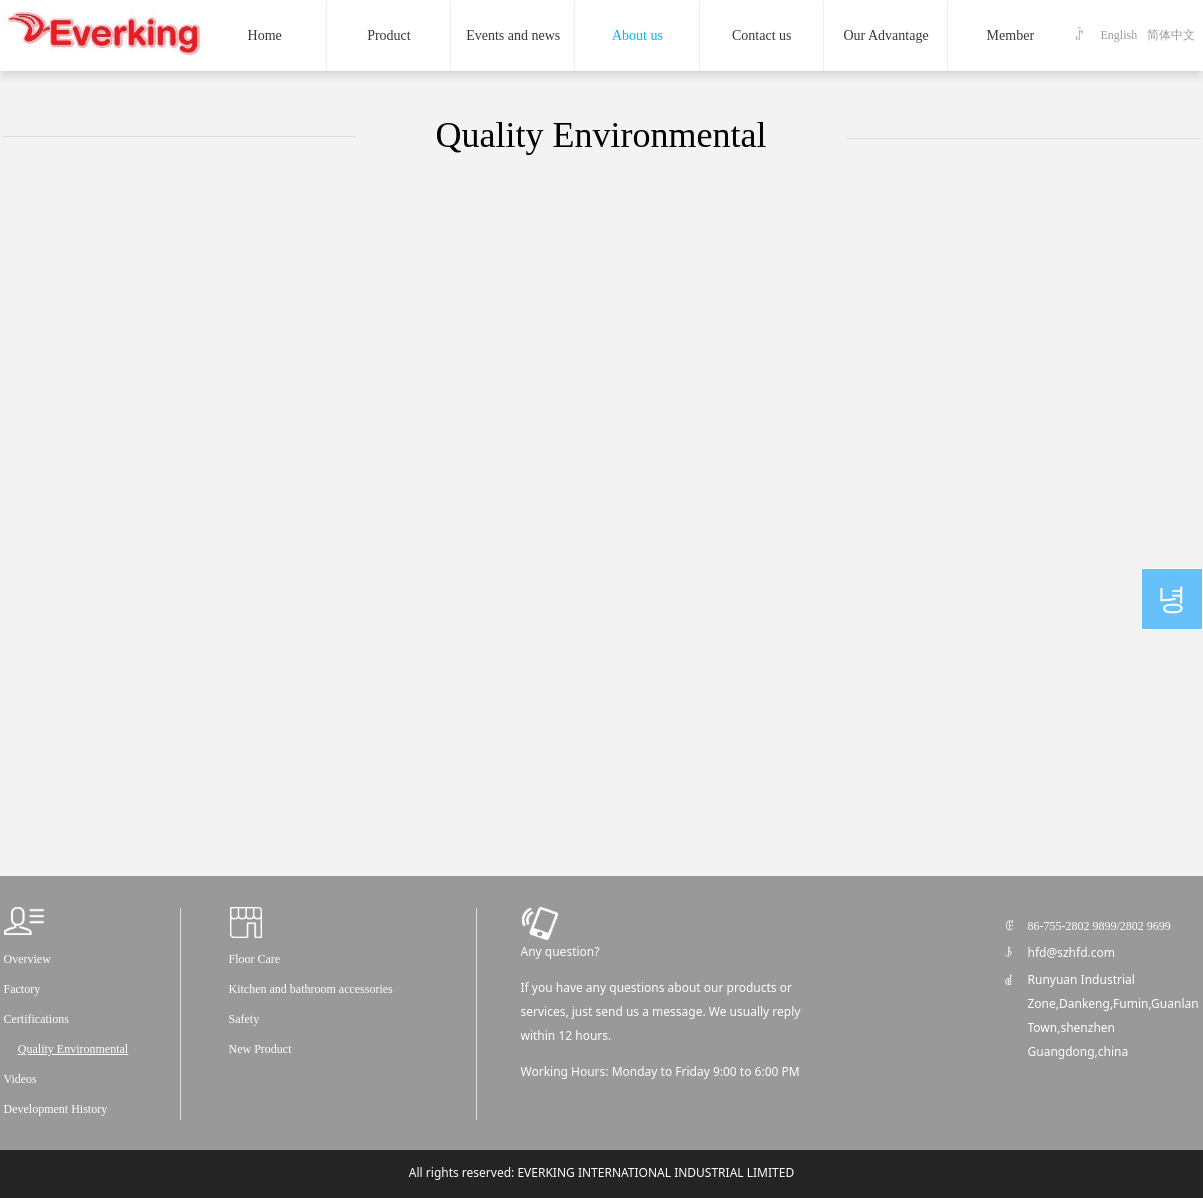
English (1119, 35)
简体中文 (1171, 35)
